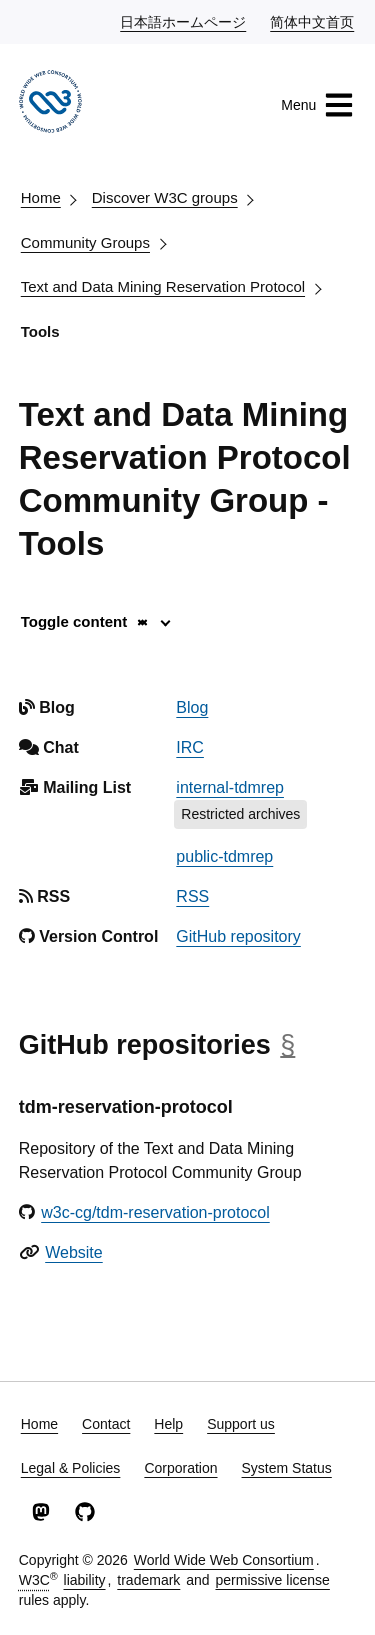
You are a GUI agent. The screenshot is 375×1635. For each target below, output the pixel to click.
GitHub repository (238, 936)
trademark (148, 1580)
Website (74, 1252)
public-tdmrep (224, 856)
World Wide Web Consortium (224, 1560)
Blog (192, 707)
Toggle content (85, 621)
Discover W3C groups (165, 197)
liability (85, 1580)
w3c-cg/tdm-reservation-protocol (155, 1212)
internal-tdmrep (230, 787)
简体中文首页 (313, 21)
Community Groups (85, 242)
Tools (40, 331)
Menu (317, 105)
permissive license (272, 1580)
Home (41, 197)
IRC (190, 747)
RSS (192, 896)
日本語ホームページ (184, 21)
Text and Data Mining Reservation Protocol (163, 286)
